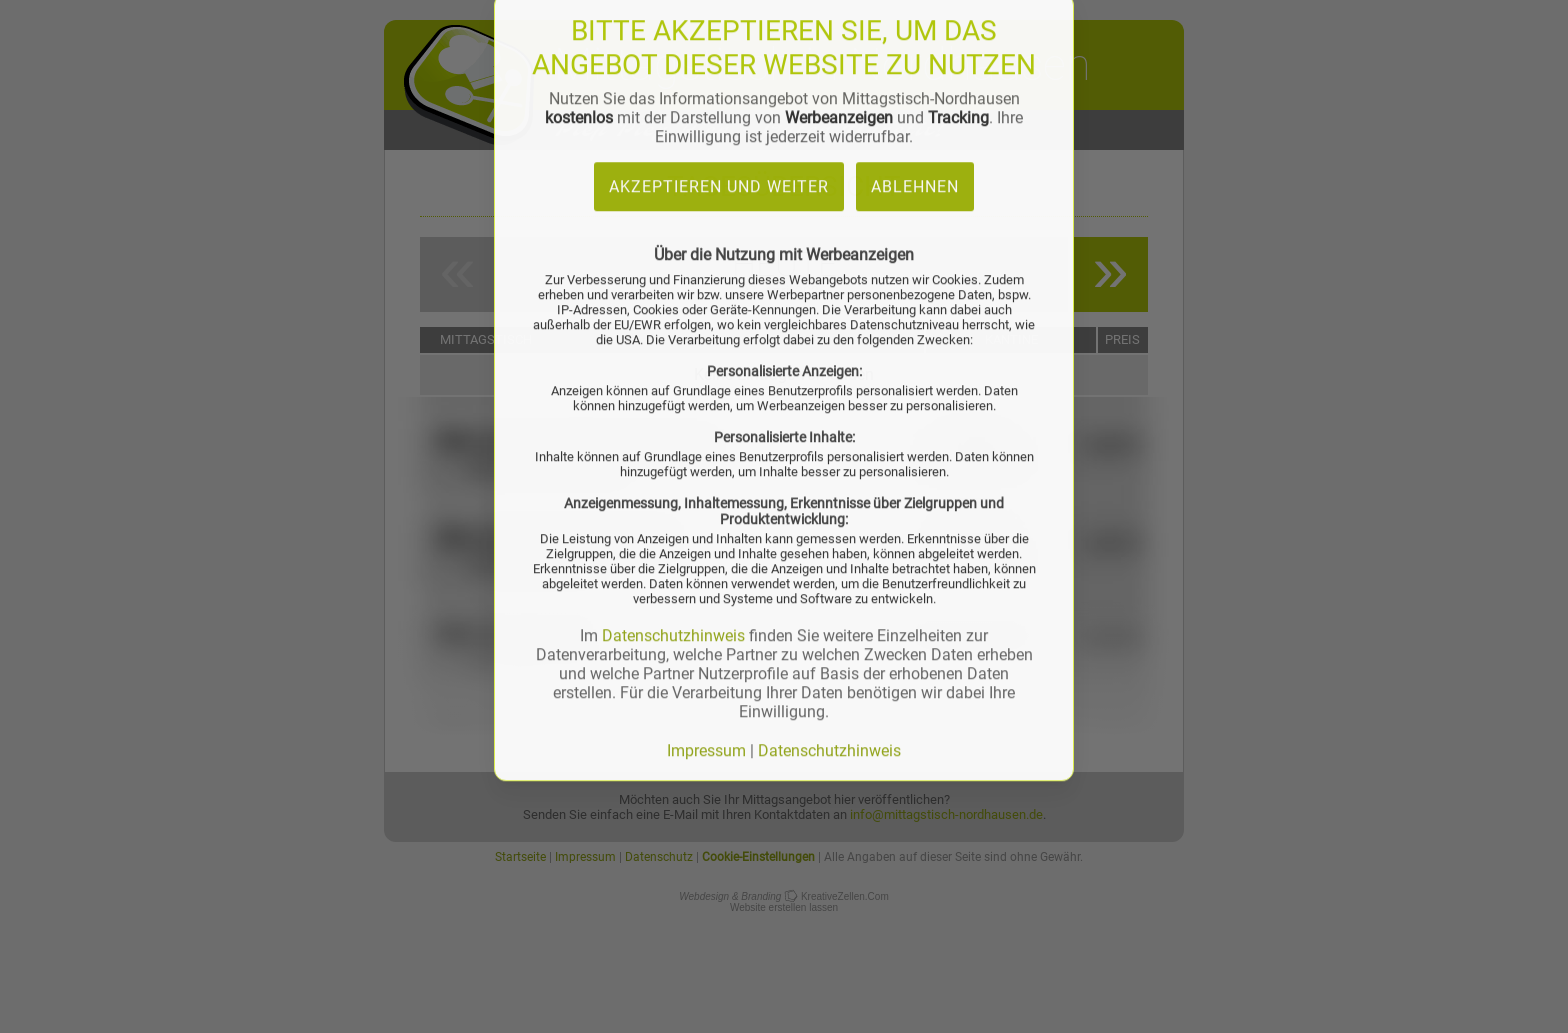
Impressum (706, 447)
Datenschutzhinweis (673, 332)
